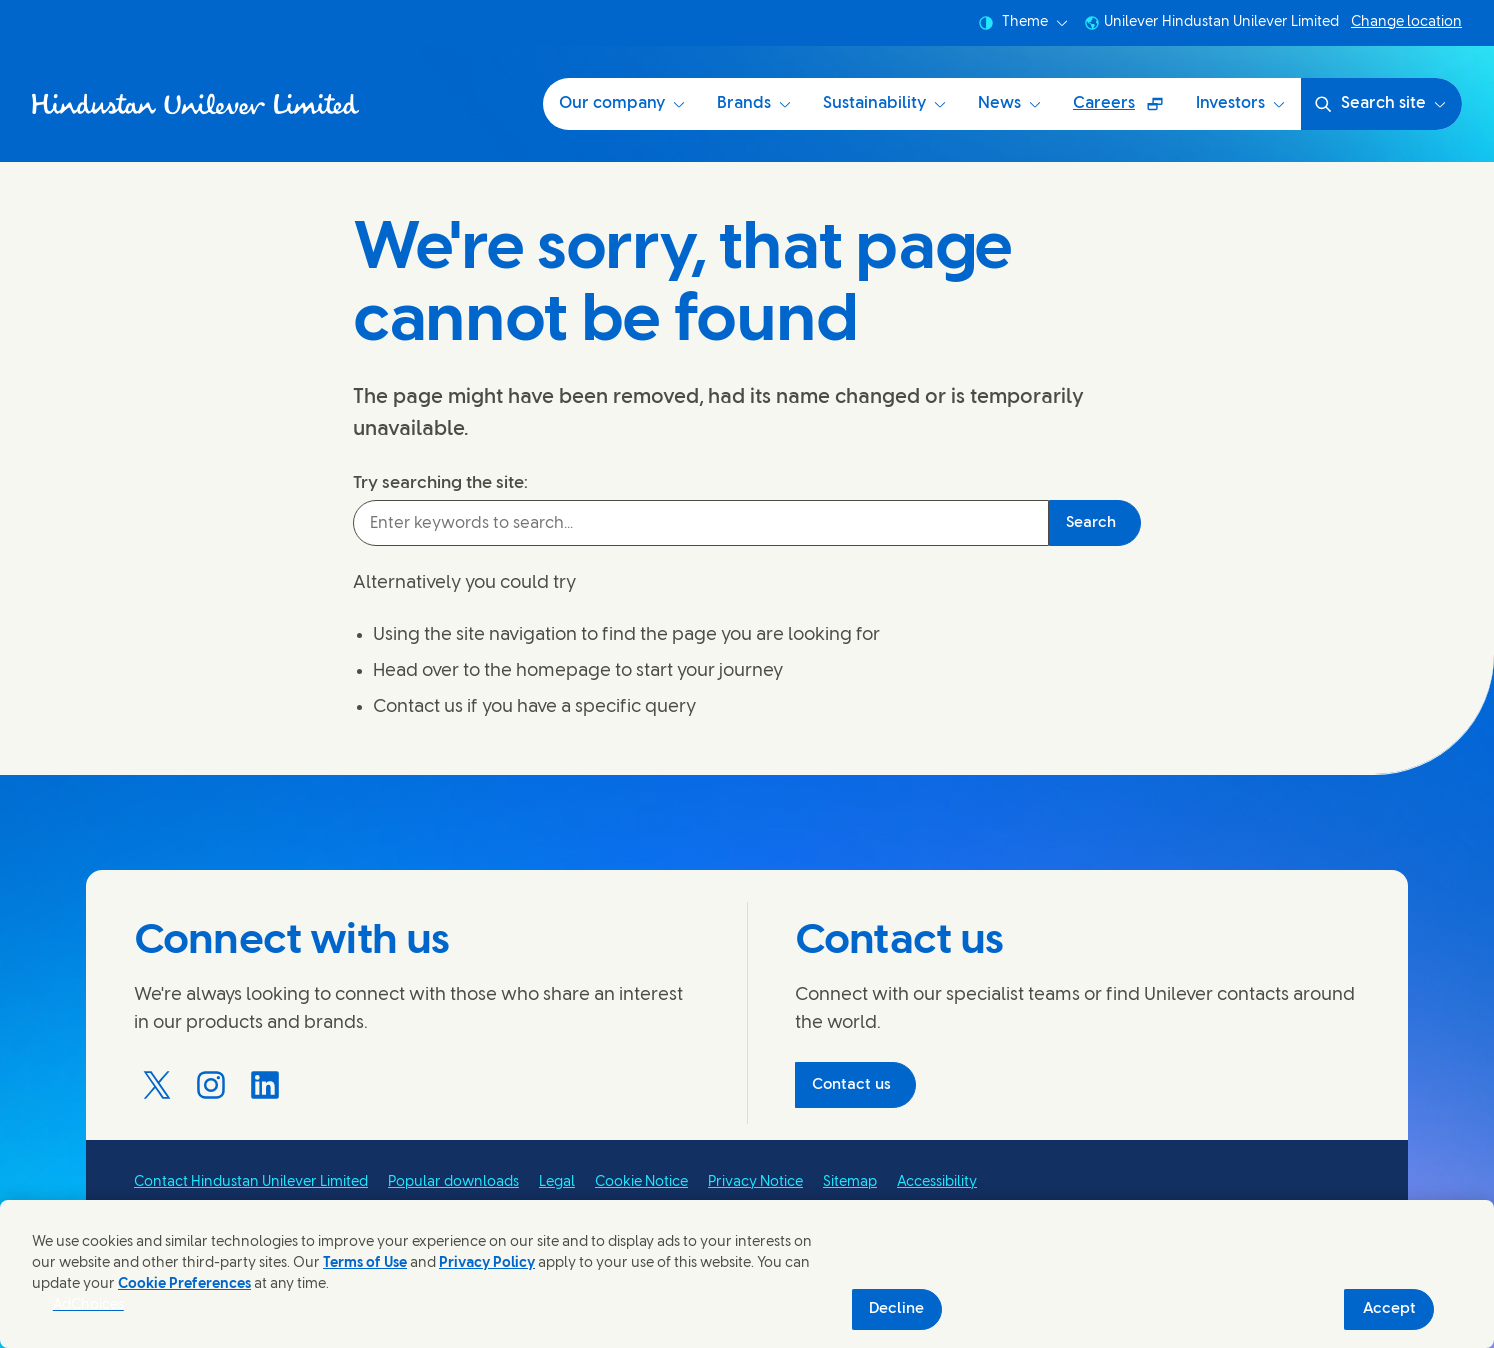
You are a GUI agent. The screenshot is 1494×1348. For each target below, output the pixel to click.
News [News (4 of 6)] (1009, 103)
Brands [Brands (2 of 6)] (754, 103)
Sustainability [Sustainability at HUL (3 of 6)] (884, 103)
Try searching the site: (440, 483)
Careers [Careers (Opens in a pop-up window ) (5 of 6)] (1126, 110)
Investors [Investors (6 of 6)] (1240, 103)
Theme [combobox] (1023, 23)
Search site (1379, 104)
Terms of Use (365, 1263)
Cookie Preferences (184, 1284)
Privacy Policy (487, 1263)
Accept (1389, 1309)
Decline (896, 1309)
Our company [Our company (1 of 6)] (622, 103)
